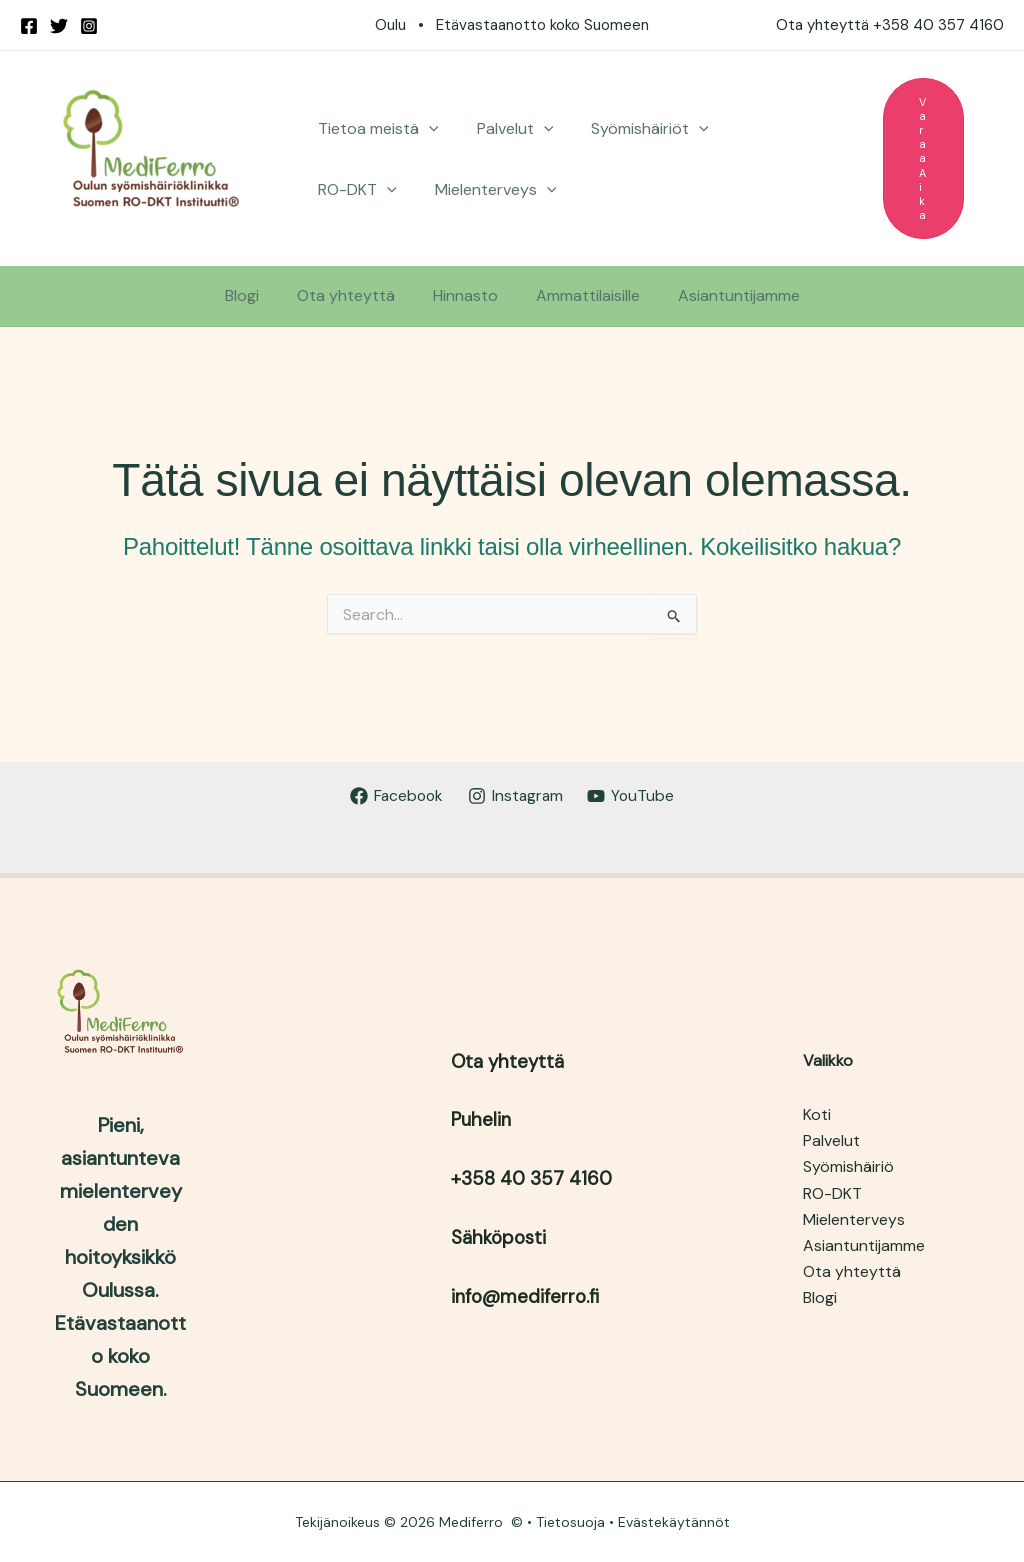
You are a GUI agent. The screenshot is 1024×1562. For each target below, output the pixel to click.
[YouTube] (633, 796)
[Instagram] (89, 26)
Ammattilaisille (582, 295)
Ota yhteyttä (352, 295)
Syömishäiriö (848, 1166)
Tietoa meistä (375, 128)
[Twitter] (59, 26)
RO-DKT (765, 128)
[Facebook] (29, 26)
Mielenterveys (376, 189)
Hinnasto (465, 295)
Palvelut (506, 128)
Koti (817, 1113)
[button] (426, 128)
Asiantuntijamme (727, 295)
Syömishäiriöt (635, 128)
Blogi (254, 295)
